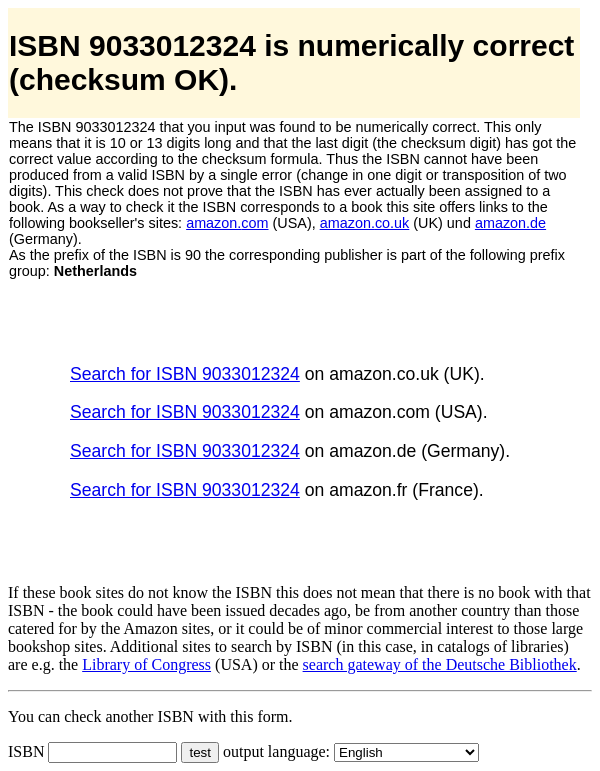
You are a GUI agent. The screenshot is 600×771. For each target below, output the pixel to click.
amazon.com (227, 223)
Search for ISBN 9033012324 (185, 374)
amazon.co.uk (365, 223)
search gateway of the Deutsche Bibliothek (440, 664)
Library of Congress (146, 664)
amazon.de (510, 223)
